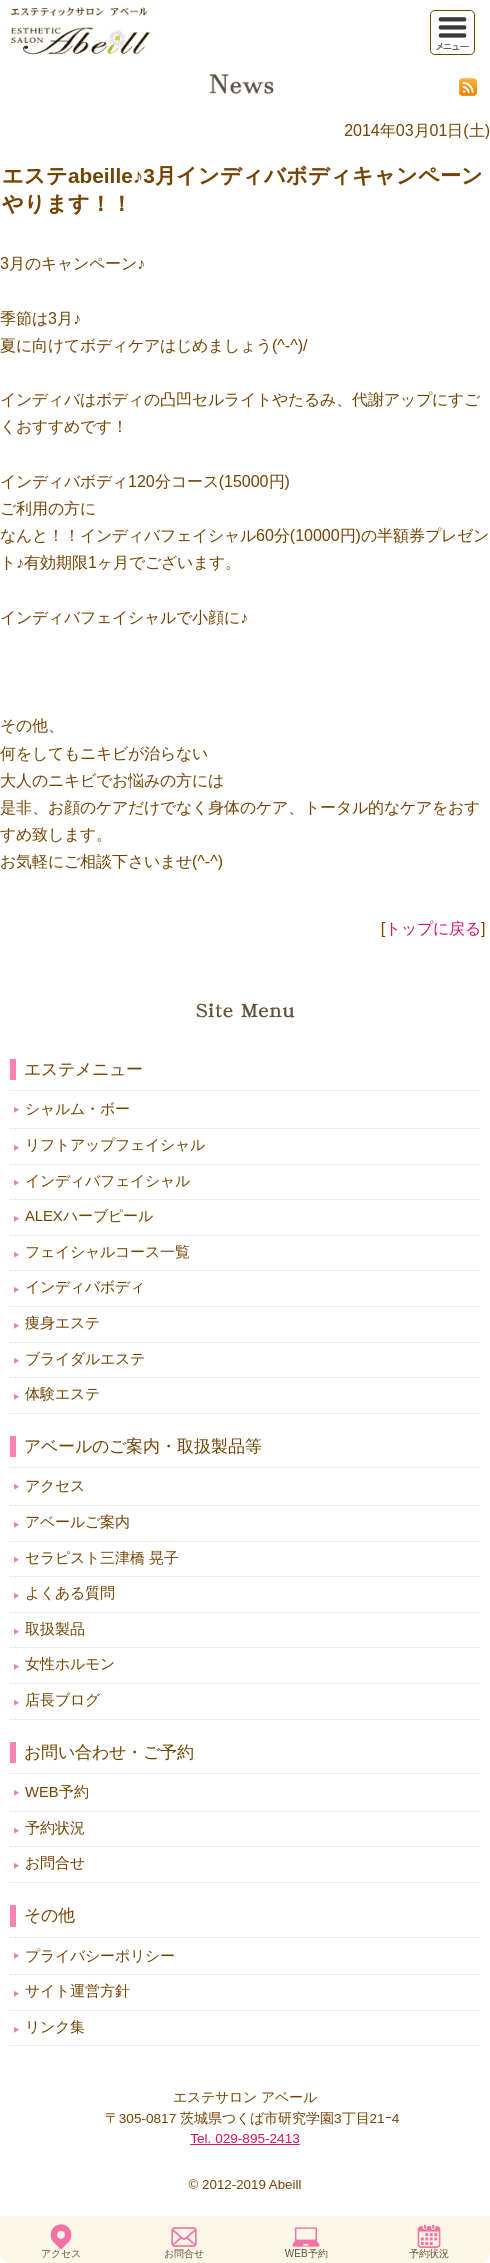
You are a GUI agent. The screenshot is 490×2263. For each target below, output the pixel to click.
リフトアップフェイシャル (115, 1145)
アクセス (61, 2253)
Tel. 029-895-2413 (245, 2138)
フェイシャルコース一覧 (107, 1252)
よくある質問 (70, 1593)
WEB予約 (306, 2253)
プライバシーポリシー (100, 1956)
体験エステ (62, 1394)
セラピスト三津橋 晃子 (102, 1558)
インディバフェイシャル (107, 1181)
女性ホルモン (70, 1664)
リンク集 (55, 2027)
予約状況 (429, 2253)
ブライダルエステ (85, 1359)
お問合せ (184, 2253)
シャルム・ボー (77, 1109)
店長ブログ (62, 1700)
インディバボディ (85, 1287)
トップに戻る (433, 928)
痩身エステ (62, 1323)
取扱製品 (55, 1629)
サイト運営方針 (77, 1991)
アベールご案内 (77, 1522)
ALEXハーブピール (89, 1216)
